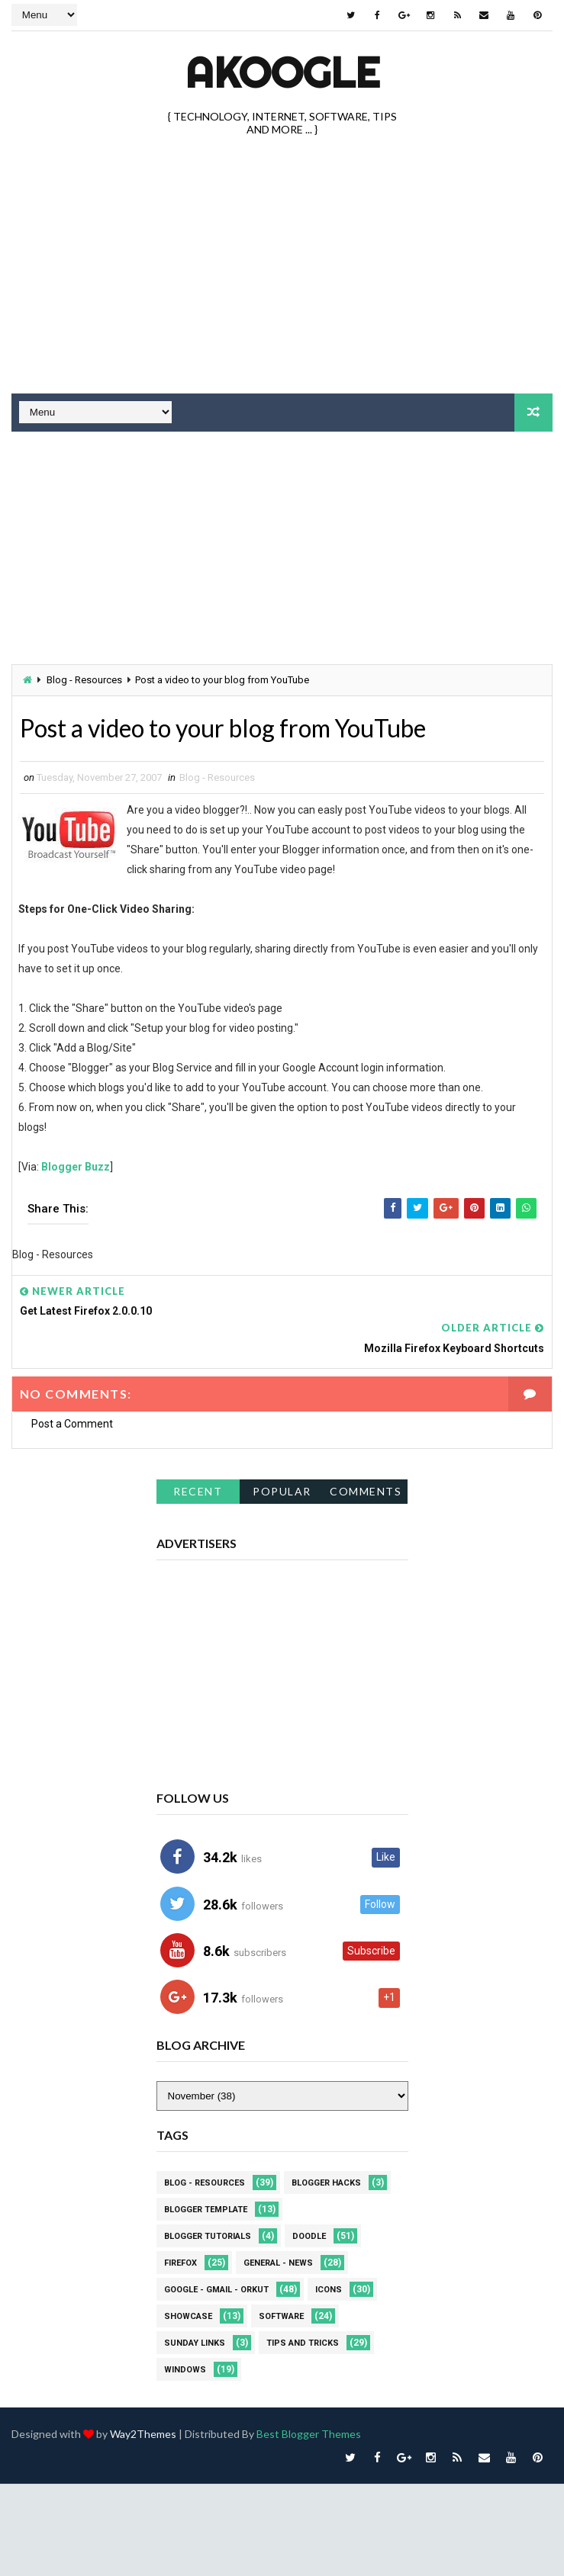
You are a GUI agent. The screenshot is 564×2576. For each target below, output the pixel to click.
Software (281, 2316)
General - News (278, 2262)
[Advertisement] (217, 550)
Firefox (180, 2262)
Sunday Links (194, 2342)
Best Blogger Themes (308, 2433)
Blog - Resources (84, 680)
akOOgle (282, 72)
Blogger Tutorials (207, 2235)
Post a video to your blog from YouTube (223, 728)
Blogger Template (205, 2209)
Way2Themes (143, 2433)
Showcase (188, 2316)
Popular (282, 1490)
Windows (185, 2369)
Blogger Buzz (75, 1166)
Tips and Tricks (302, 2342)
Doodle (309, 2235)
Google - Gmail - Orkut (216, 2289)
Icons (328, 2289)
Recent (197, 1490)
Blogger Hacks (326, 2182)
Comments (365, 1490)
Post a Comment (72, 1424)
